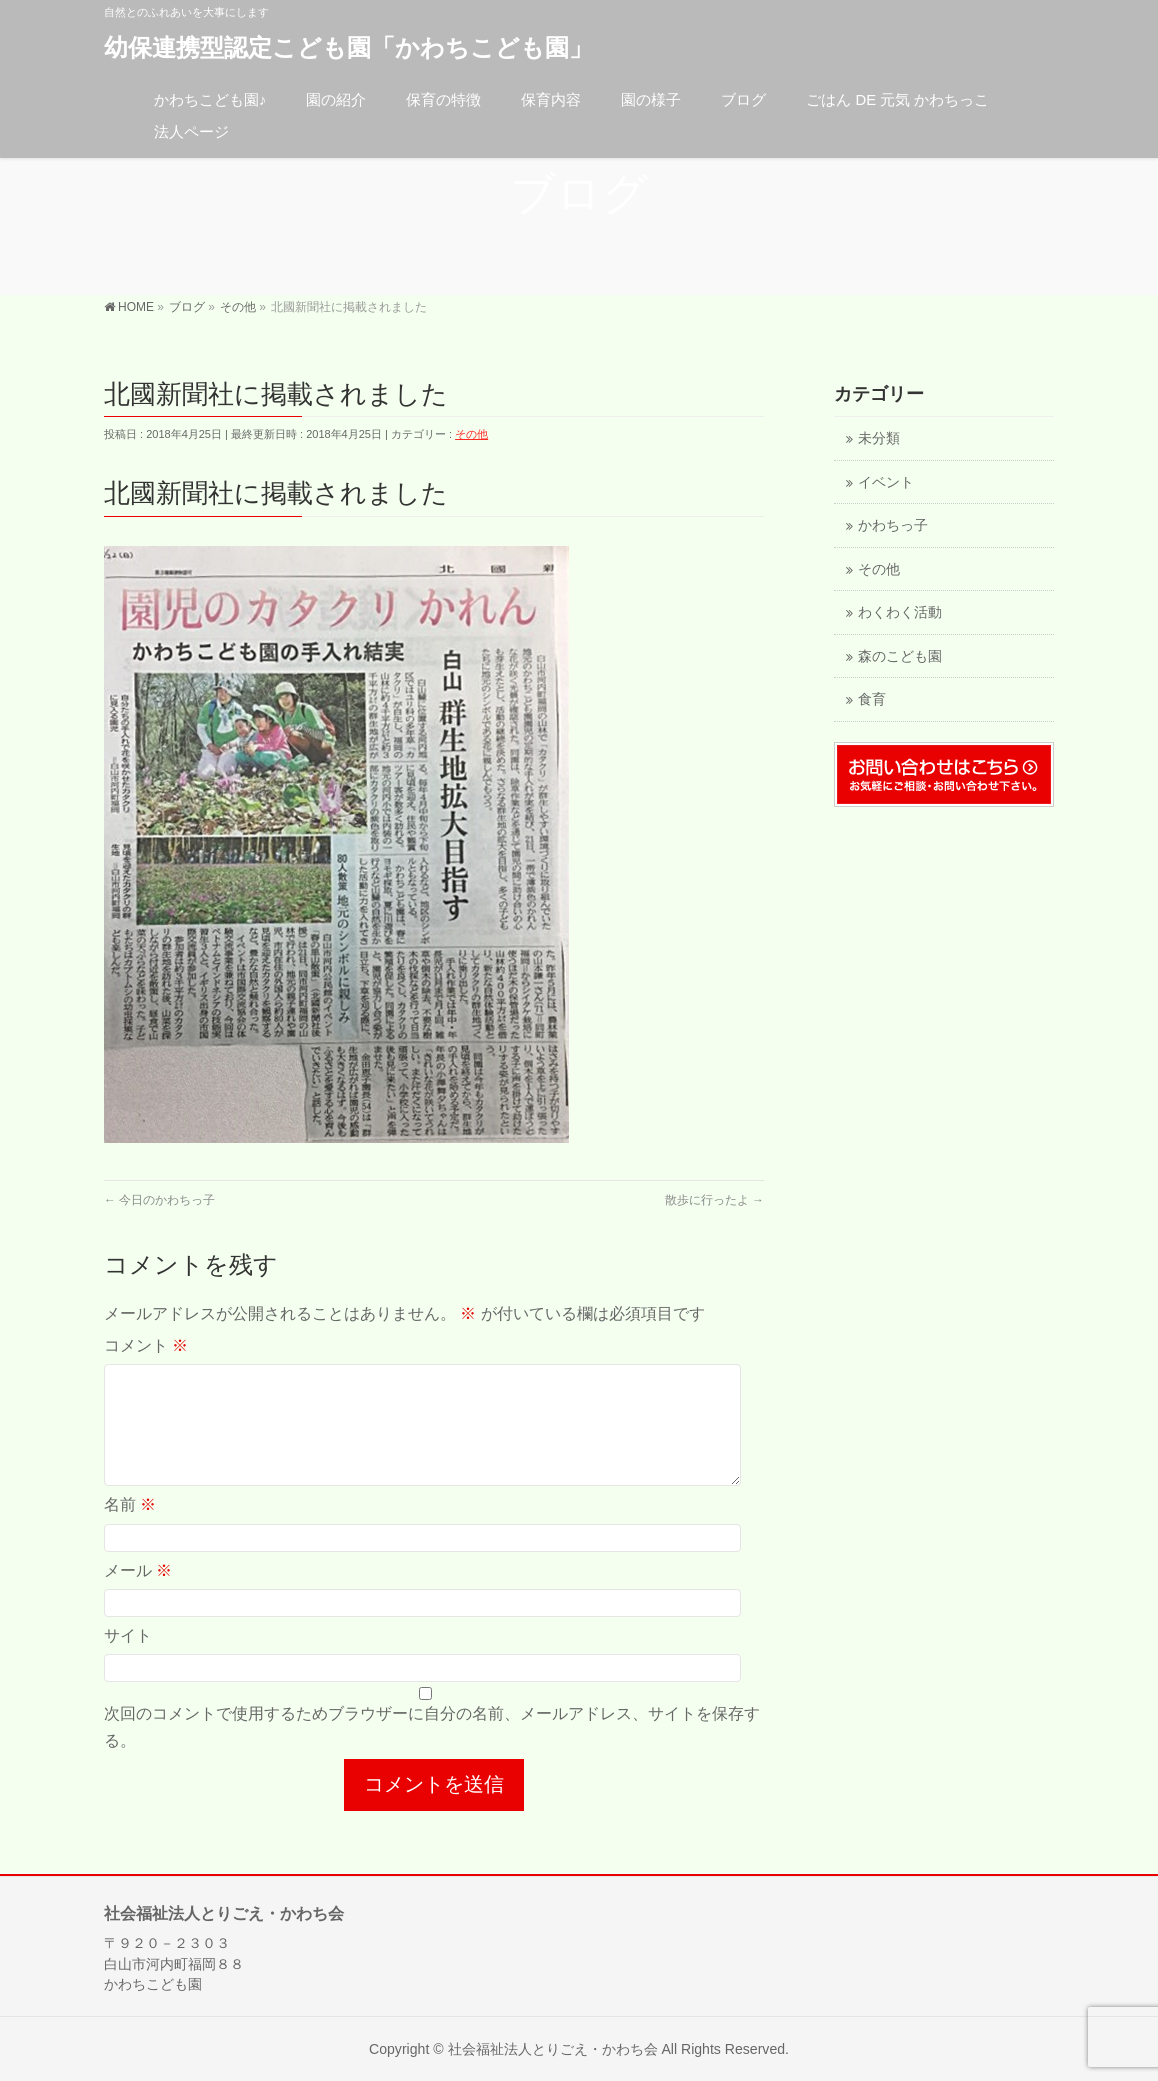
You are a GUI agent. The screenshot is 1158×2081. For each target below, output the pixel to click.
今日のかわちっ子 (159, 1200)
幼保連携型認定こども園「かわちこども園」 (348, 47)
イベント (886, 482)
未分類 (879, 438)
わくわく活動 (900, 612)
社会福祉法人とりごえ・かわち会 (553, 2048)
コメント (146, 1345)
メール (138, 1594)
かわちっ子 (893, 525)
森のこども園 (900, 656)
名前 (130, 1528)
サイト (128, 1659)
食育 (872, 699)
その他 (471, 434)
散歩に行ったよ (714, 1200)
